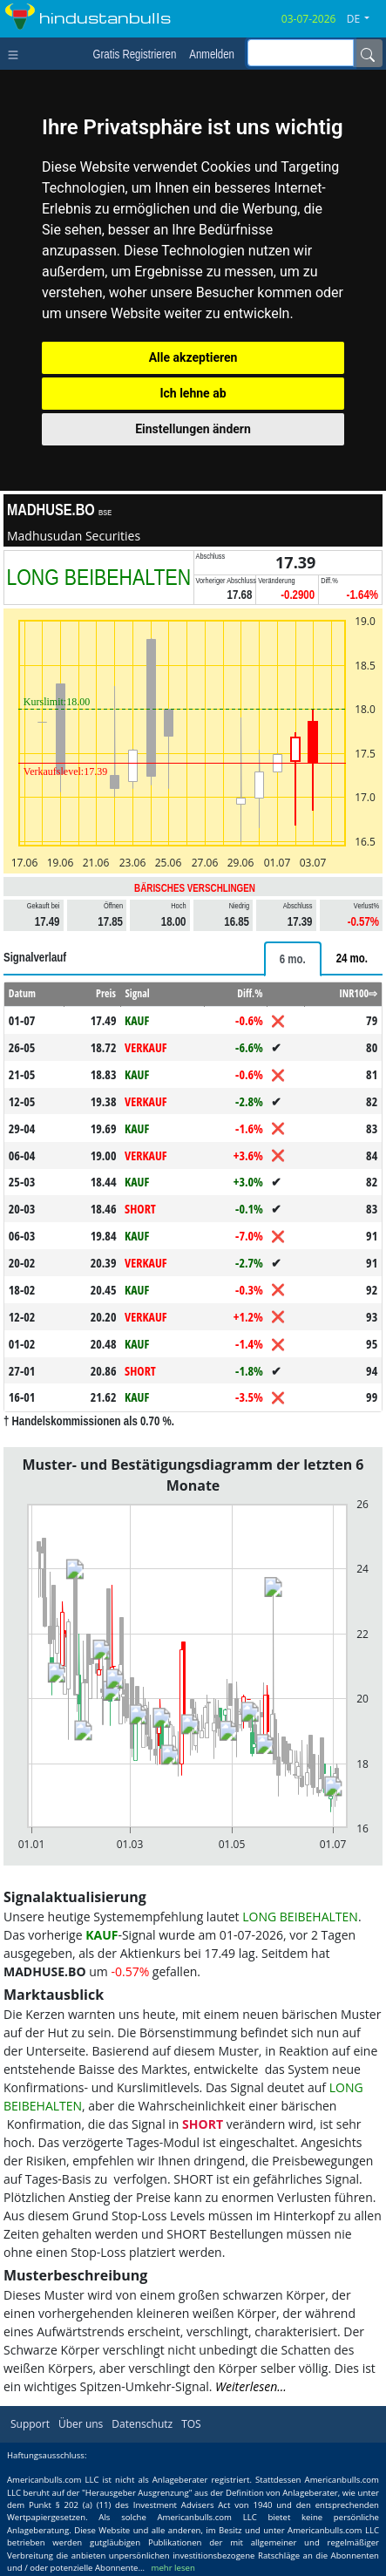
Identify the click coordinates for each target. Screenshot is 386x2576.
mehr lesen (173, 2567)
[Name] (368, 53)
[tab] (293, 958)
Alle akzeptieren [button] (193, 357)
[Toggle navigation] (16, 53)
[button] (365, 19)
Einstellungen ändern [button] (193, 429)
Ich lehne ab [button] (192, 393)
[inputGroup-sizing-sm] (300, 52)
